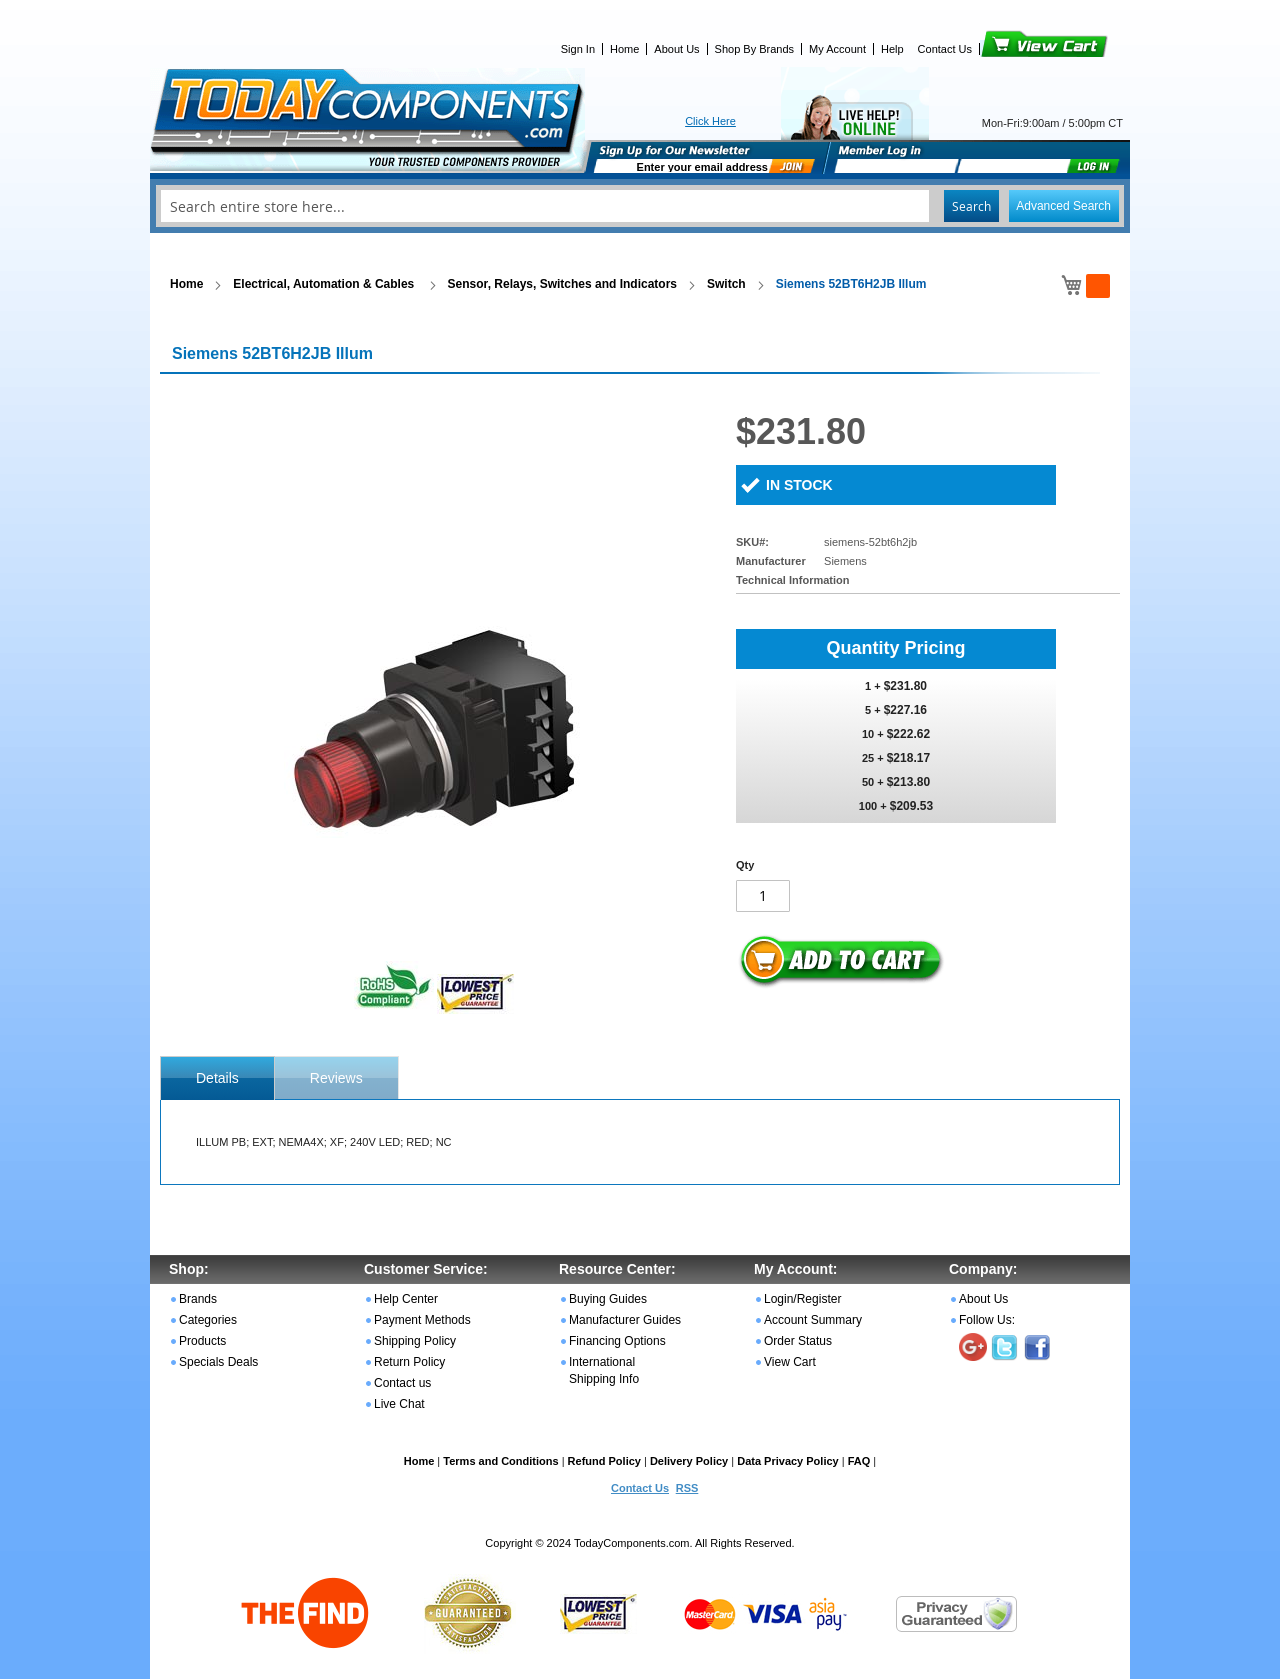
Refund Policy (604, 1461)
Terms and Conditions (500, 1461)
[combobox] (640, 206)
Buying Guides (608, 1299)
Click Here (710, 121)
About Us (676, 49)
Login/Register (802, 1299)
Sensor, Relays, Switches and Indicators (562, 284)
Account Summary (813, 1320)
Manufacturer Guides (625, 1320)
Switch (726, 284)
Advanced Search (1063, 206)
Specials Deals (218, 1362)
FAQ (859, 1461)
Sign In (578, 49)
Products (202, 1341)
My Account (837, 49)
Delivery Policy (689, 1461)
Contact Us (945, 49)
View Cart (1010, 49)
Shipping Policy (415, 1341)
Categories (208, 1320)
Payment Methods (422, 1320)
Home (624, 49)
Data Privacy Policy (788, 1461)
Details (217, 1078)
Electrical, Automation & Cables (325, 284)
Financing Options (617, 1341)
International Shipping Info (604, 1370)
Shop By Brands (755, 49)
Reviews (336, 1078)
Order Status (798, 1341)
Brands (198, 1299)
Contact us (402, 1383)
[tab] (217, 1078)
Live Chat (399, 1404)
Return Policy (409, 1362)
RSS (687, 1488)
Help (892, 49)
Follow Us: (987, 1320)
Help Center (406, 1299)
